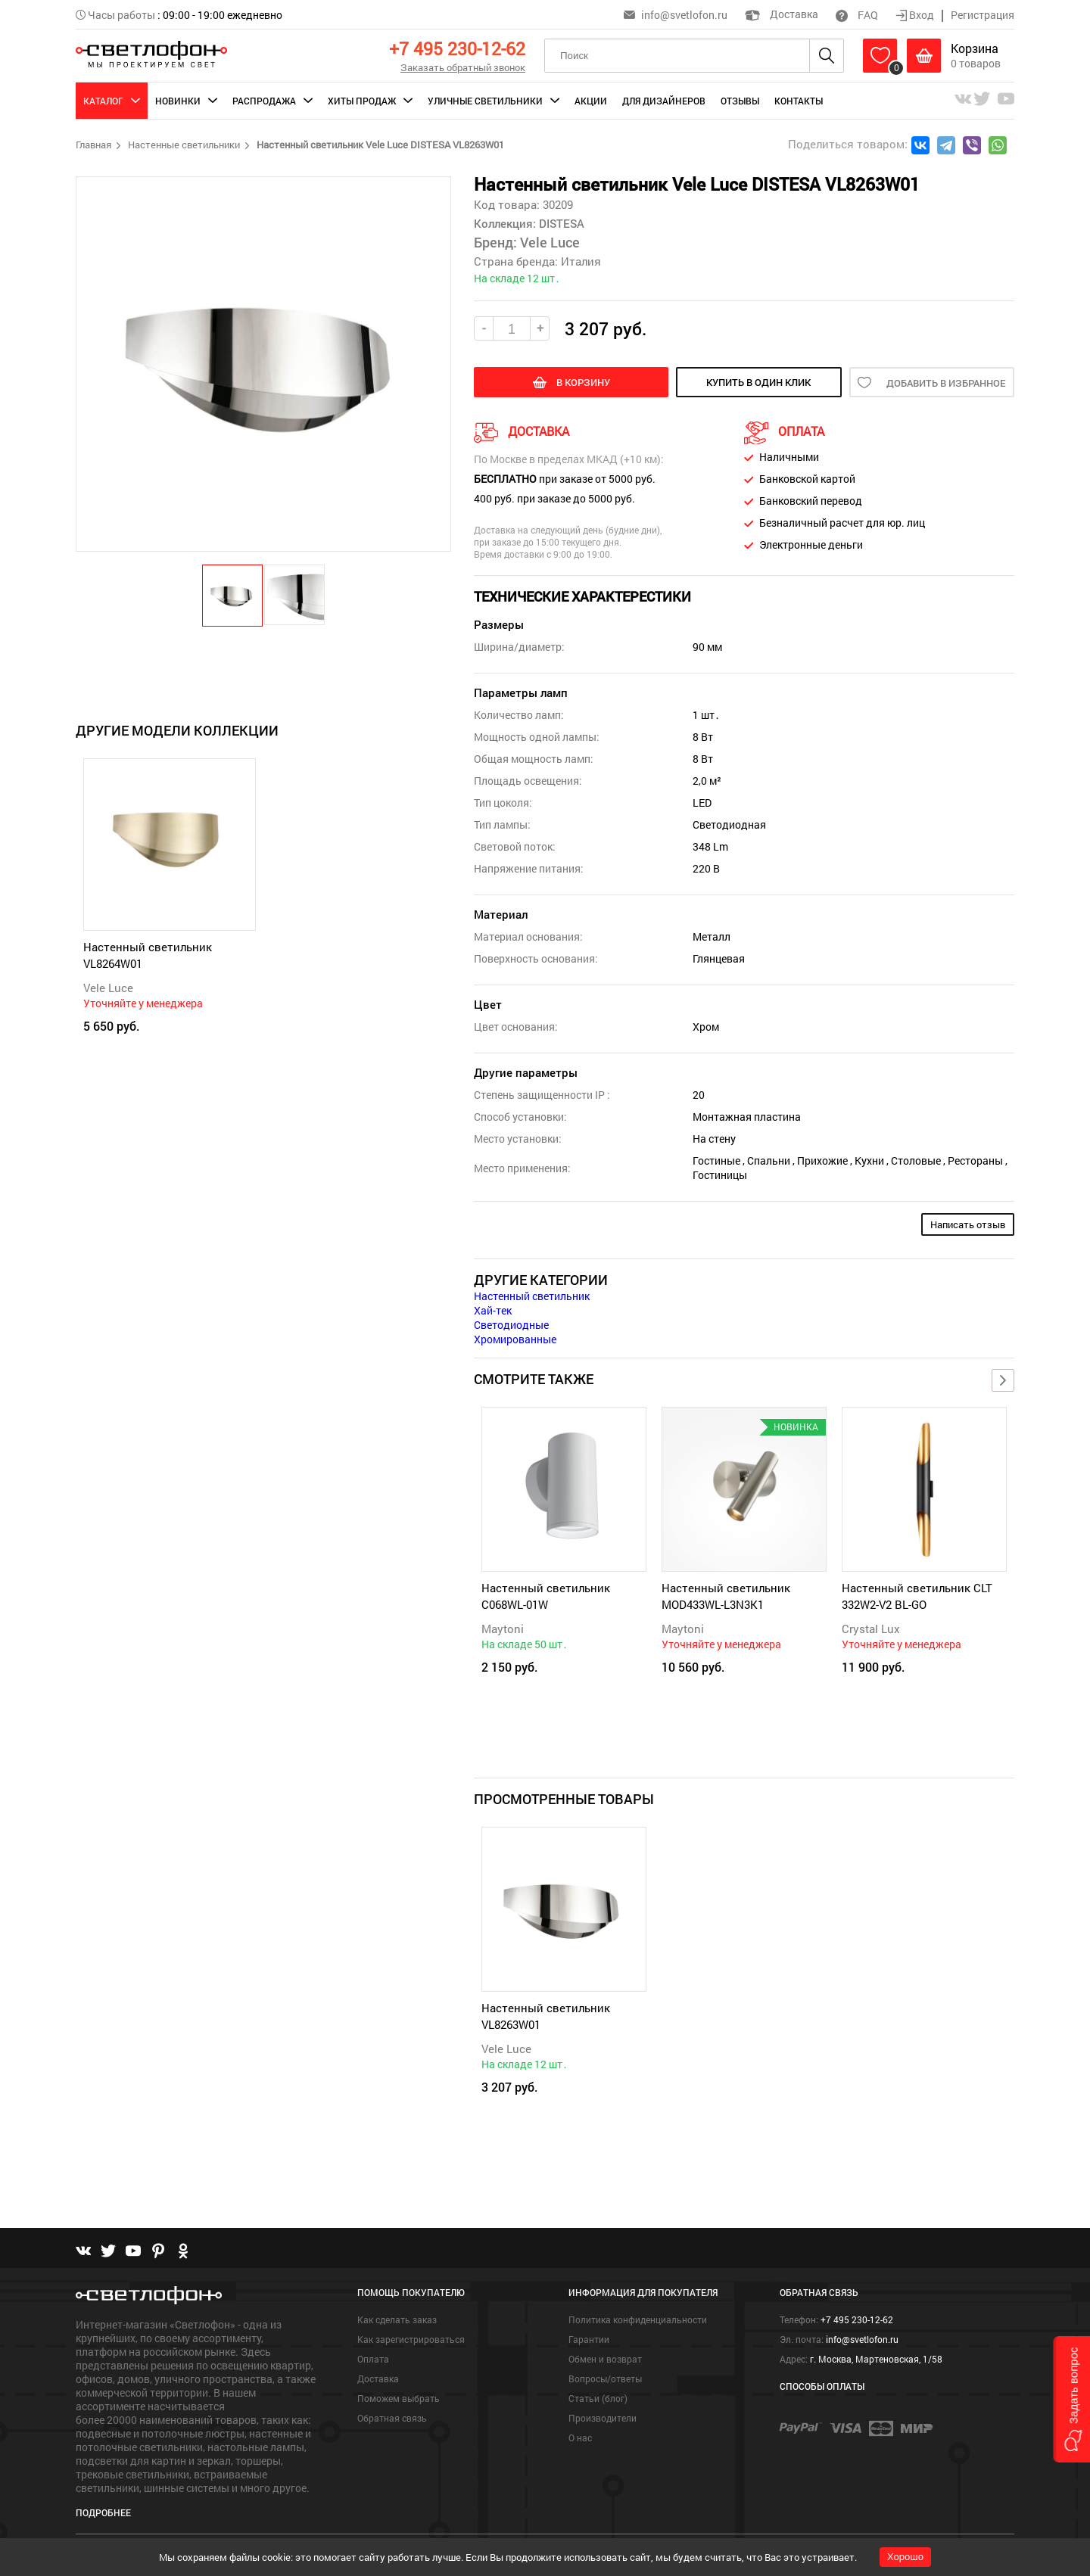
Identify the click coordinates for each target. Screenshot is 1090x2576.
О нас (580, 2437)
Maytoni (502, 1628)
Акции (591, 101)
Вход (915, 15)
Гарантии (588, 2339)
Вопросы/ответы (605, 2378)
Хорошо (905, 2556)
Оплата (373, 2359)
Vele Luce (108, 987)
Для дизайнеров (663, 101)
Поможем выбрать (398, 2398)
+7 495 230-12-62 (457, 48)
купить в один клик (758, 382)
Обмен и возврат (605, 2359)
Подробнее (103, 2512)
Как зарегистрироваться (411, 2339)
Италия (581, 261)
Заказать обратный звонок (462, 67)
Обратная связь (392, 2418)
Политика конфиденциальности (637, 2319)
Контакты (798, 101)
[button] (233, 595)
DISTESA (560, 223)
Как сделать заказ (397, 2319)
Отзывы (740, 101)
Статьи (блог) (598, 2398)
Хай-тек (493, 1310)
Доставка (781, 14)
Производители (602, 2418)
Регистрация (982, 15)
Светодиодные (511, 1325)
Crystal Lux (871, 1628)
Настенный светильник (532, 1296)
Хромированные (515, 1339)
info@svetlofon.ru (684, 15)
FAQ (857, 15)
